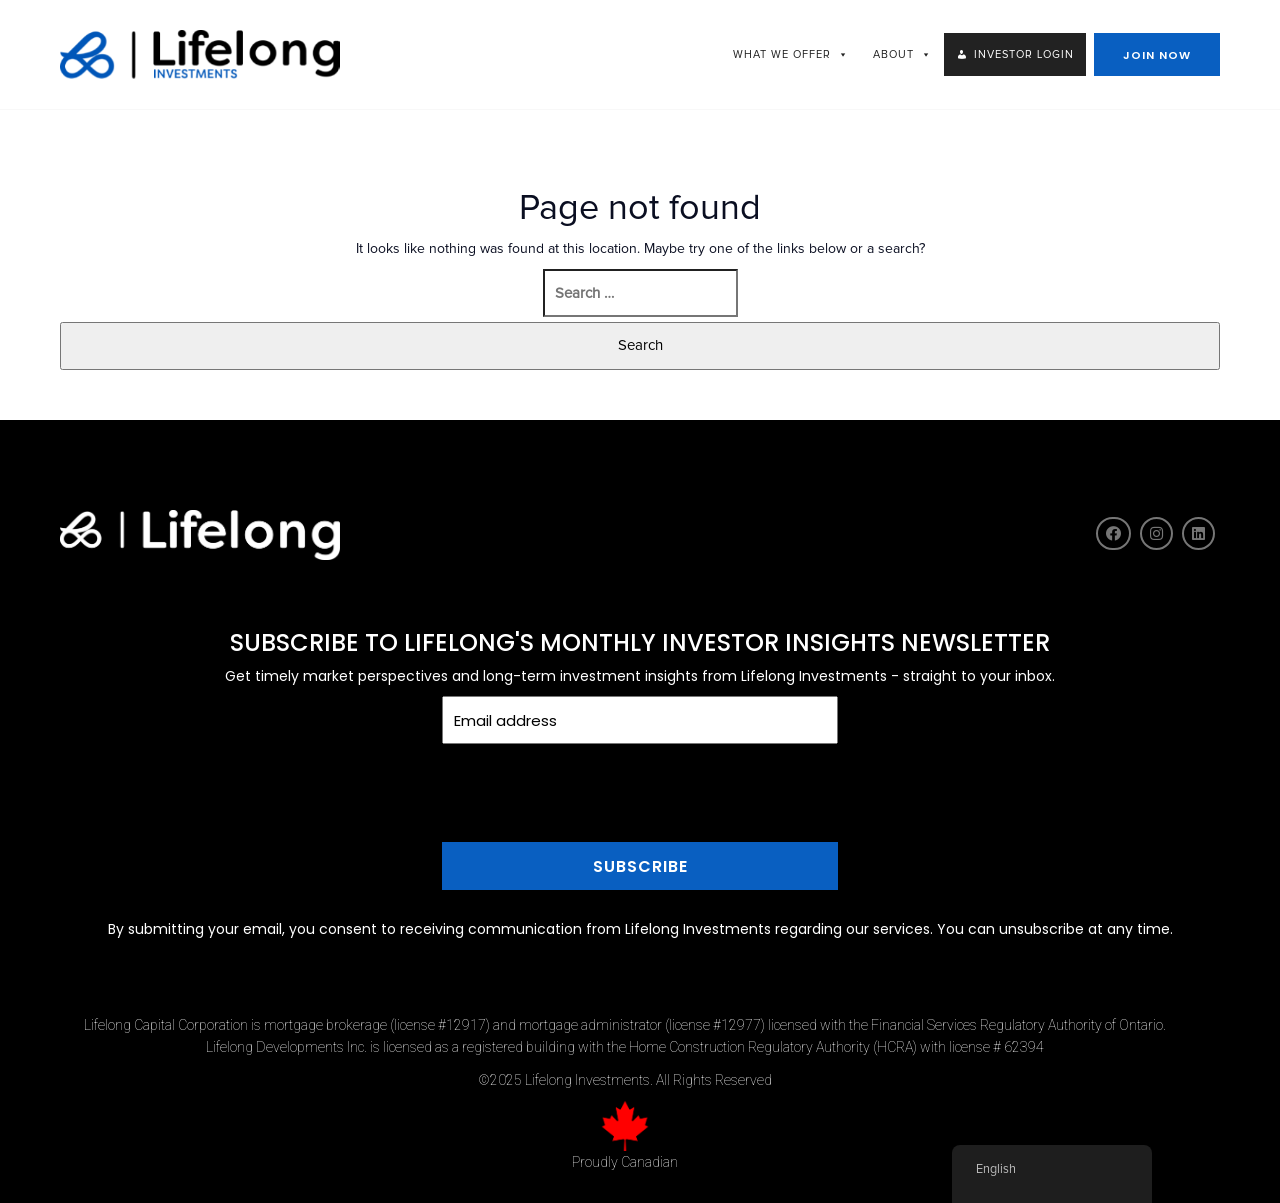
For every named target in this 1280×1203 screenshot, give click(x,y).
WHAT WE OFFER (791, 54)
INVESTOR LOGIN (1024, 54)
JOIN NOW (1157, 55)
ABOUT (902, 54)
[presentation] (640, 829)
